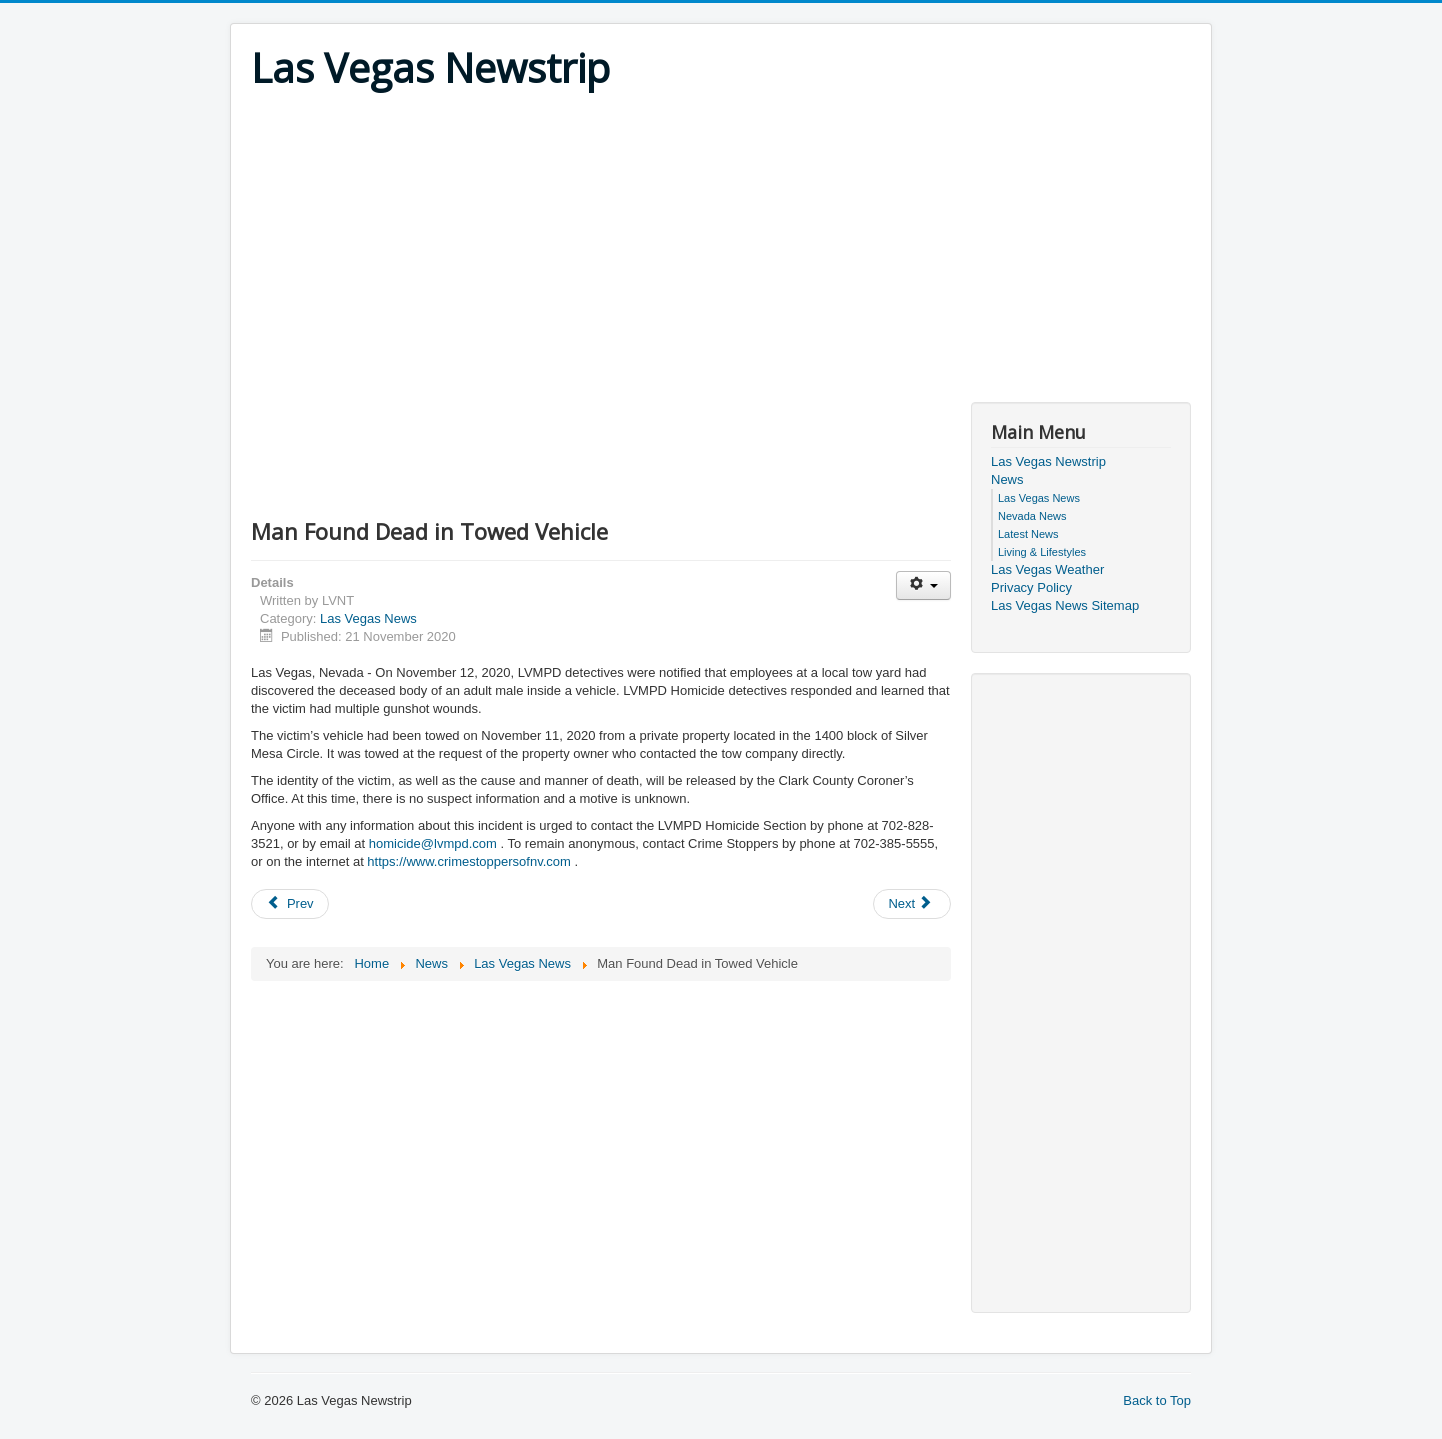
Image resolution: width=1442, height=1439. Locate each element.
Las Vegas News (368, 618)
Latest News (1028, 534)
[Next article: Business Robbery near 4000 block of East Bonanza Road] (912, 904)
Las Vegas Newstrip (1048, 461)
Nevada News (1032, 516)
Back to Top (1157, 1400)
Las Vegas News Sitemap (1065, 605)
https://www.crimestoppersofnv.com (469, 861)
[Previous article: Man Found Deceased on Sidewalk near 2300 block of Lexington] (290, 904)
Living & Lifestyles (1042, 552)
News (1007, 479)
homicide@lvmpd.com (433, 843)
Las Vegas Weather (1047, 569)
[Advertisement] (721, 242)
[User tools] (923, 585)
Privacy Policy (1031, 587)
